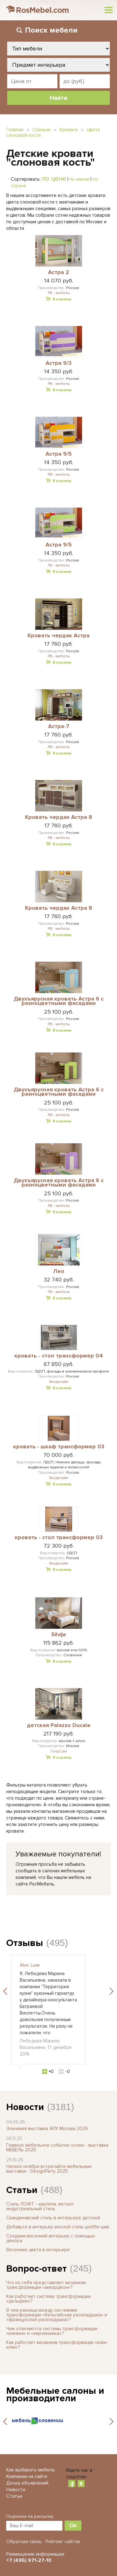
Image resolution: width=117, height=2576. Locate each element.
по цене (54, 178)
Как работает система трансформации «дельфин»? (48, 2299)
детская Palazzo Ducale (58, 1725)
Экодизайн (58, 1381)
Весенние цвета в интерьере (38, 2250)
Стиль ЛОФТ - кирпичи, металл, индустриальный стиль (40, 2206)
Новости (25, 2107)
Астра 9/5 (59, 454)
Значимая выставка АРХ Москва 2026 (47, 2128)
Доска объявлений (27, 2483)
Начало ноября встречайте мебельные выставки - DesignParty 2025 (49, 2169)
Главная (14, 129)
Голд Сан (59, 1751)
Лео (58, 1271)
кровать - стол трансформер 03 (59, 1537)
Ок (73, 2525)
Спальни (41, 129)
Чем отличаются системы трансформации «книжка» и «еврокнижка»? (51, 2331)
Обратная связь (24, 2541)
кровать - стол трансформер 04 (58, 1355)
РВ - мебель (59, 293)
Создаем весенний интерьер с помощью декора (50, 2238)
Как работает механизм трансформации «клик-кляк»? (57, 2345)
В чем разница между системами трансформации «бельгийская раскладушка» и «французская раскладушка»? (56, 2314)
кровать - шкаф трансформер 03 (58, 1446)
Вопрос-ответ (36, 2268)
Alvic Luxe (30, 1965)
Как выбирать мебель (30, 2470)
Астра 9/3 (58, 363)
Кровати (69, 129)
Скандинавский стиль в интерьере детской (53, 2218)
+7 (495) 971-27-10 (28, 2560)
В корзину (62, 299)
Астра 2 (58, 272)
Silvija (58, 1634)
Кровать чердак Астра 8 (58, 817)
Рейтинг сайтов (63, 2541)
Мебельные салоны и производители (55, 2394)
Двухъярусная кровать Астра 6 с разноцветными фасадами (59, 1001)
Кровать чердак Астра (58, 635)
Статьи (21, 2190)
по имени (79, 179)
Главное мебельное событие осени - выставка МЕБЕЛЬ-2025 (57, 2147)
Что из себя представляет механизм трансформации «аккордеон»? (46, 2285)
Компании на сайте (26, 2476)
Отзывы (24, 1943)
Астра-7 (58, 726)
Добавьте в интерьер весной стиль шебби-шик (57, 2227)
